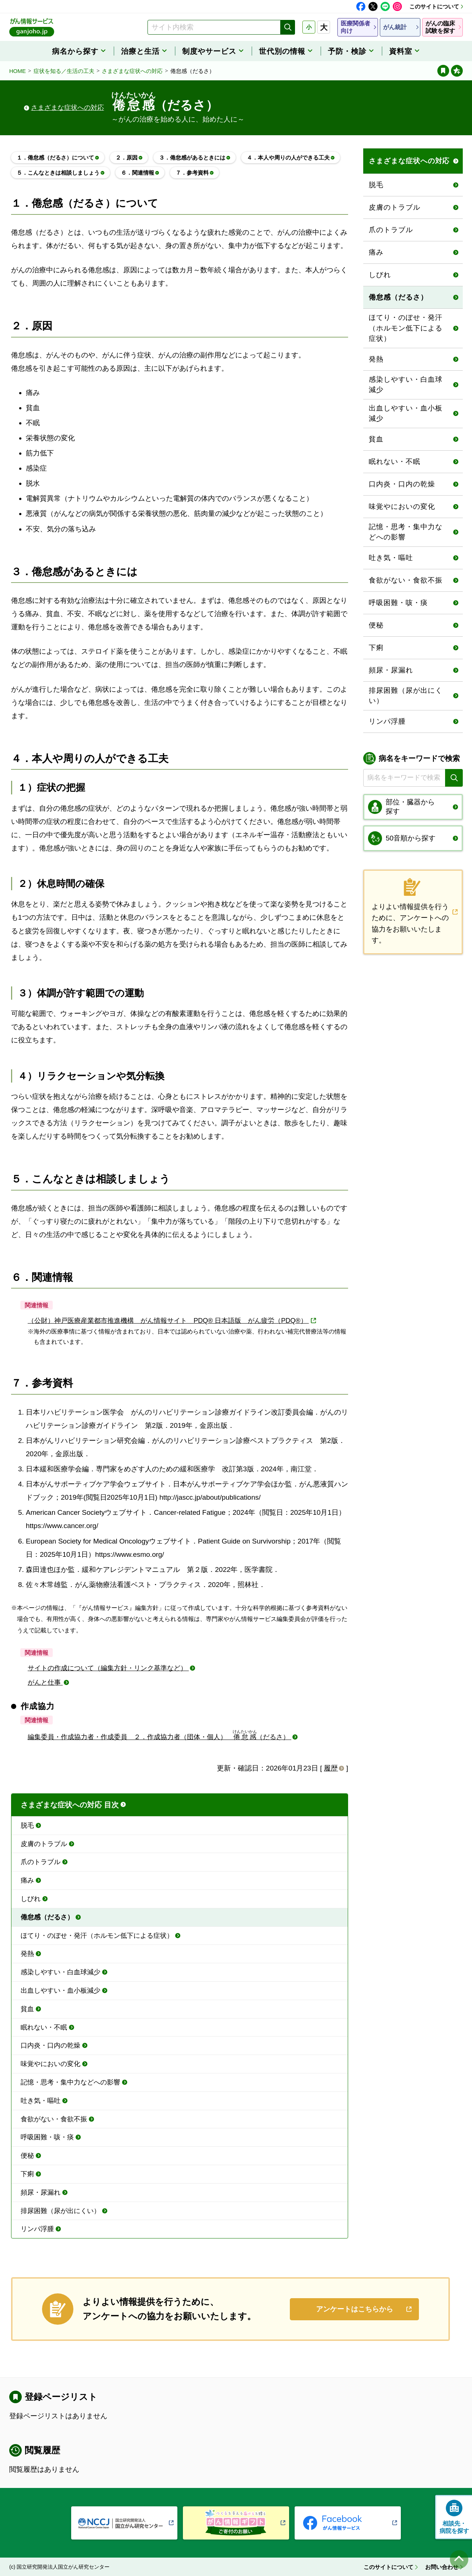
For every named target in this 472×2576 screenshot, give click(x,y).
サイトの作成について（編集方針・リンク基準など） (108, 1668)
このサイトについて (434, 6)
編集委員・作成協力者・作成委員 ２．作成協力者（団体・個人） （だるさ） (159, 1737)
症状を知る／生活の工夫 (64, 71)
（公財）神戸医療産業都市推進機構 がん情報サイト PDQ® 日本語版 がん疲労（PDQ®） (168, 1320)
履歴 (331, 1768)
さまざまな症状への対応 (132, 71)
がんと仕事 (45, 1682)
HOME (17, 71)
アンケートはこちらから (354, 2309)
